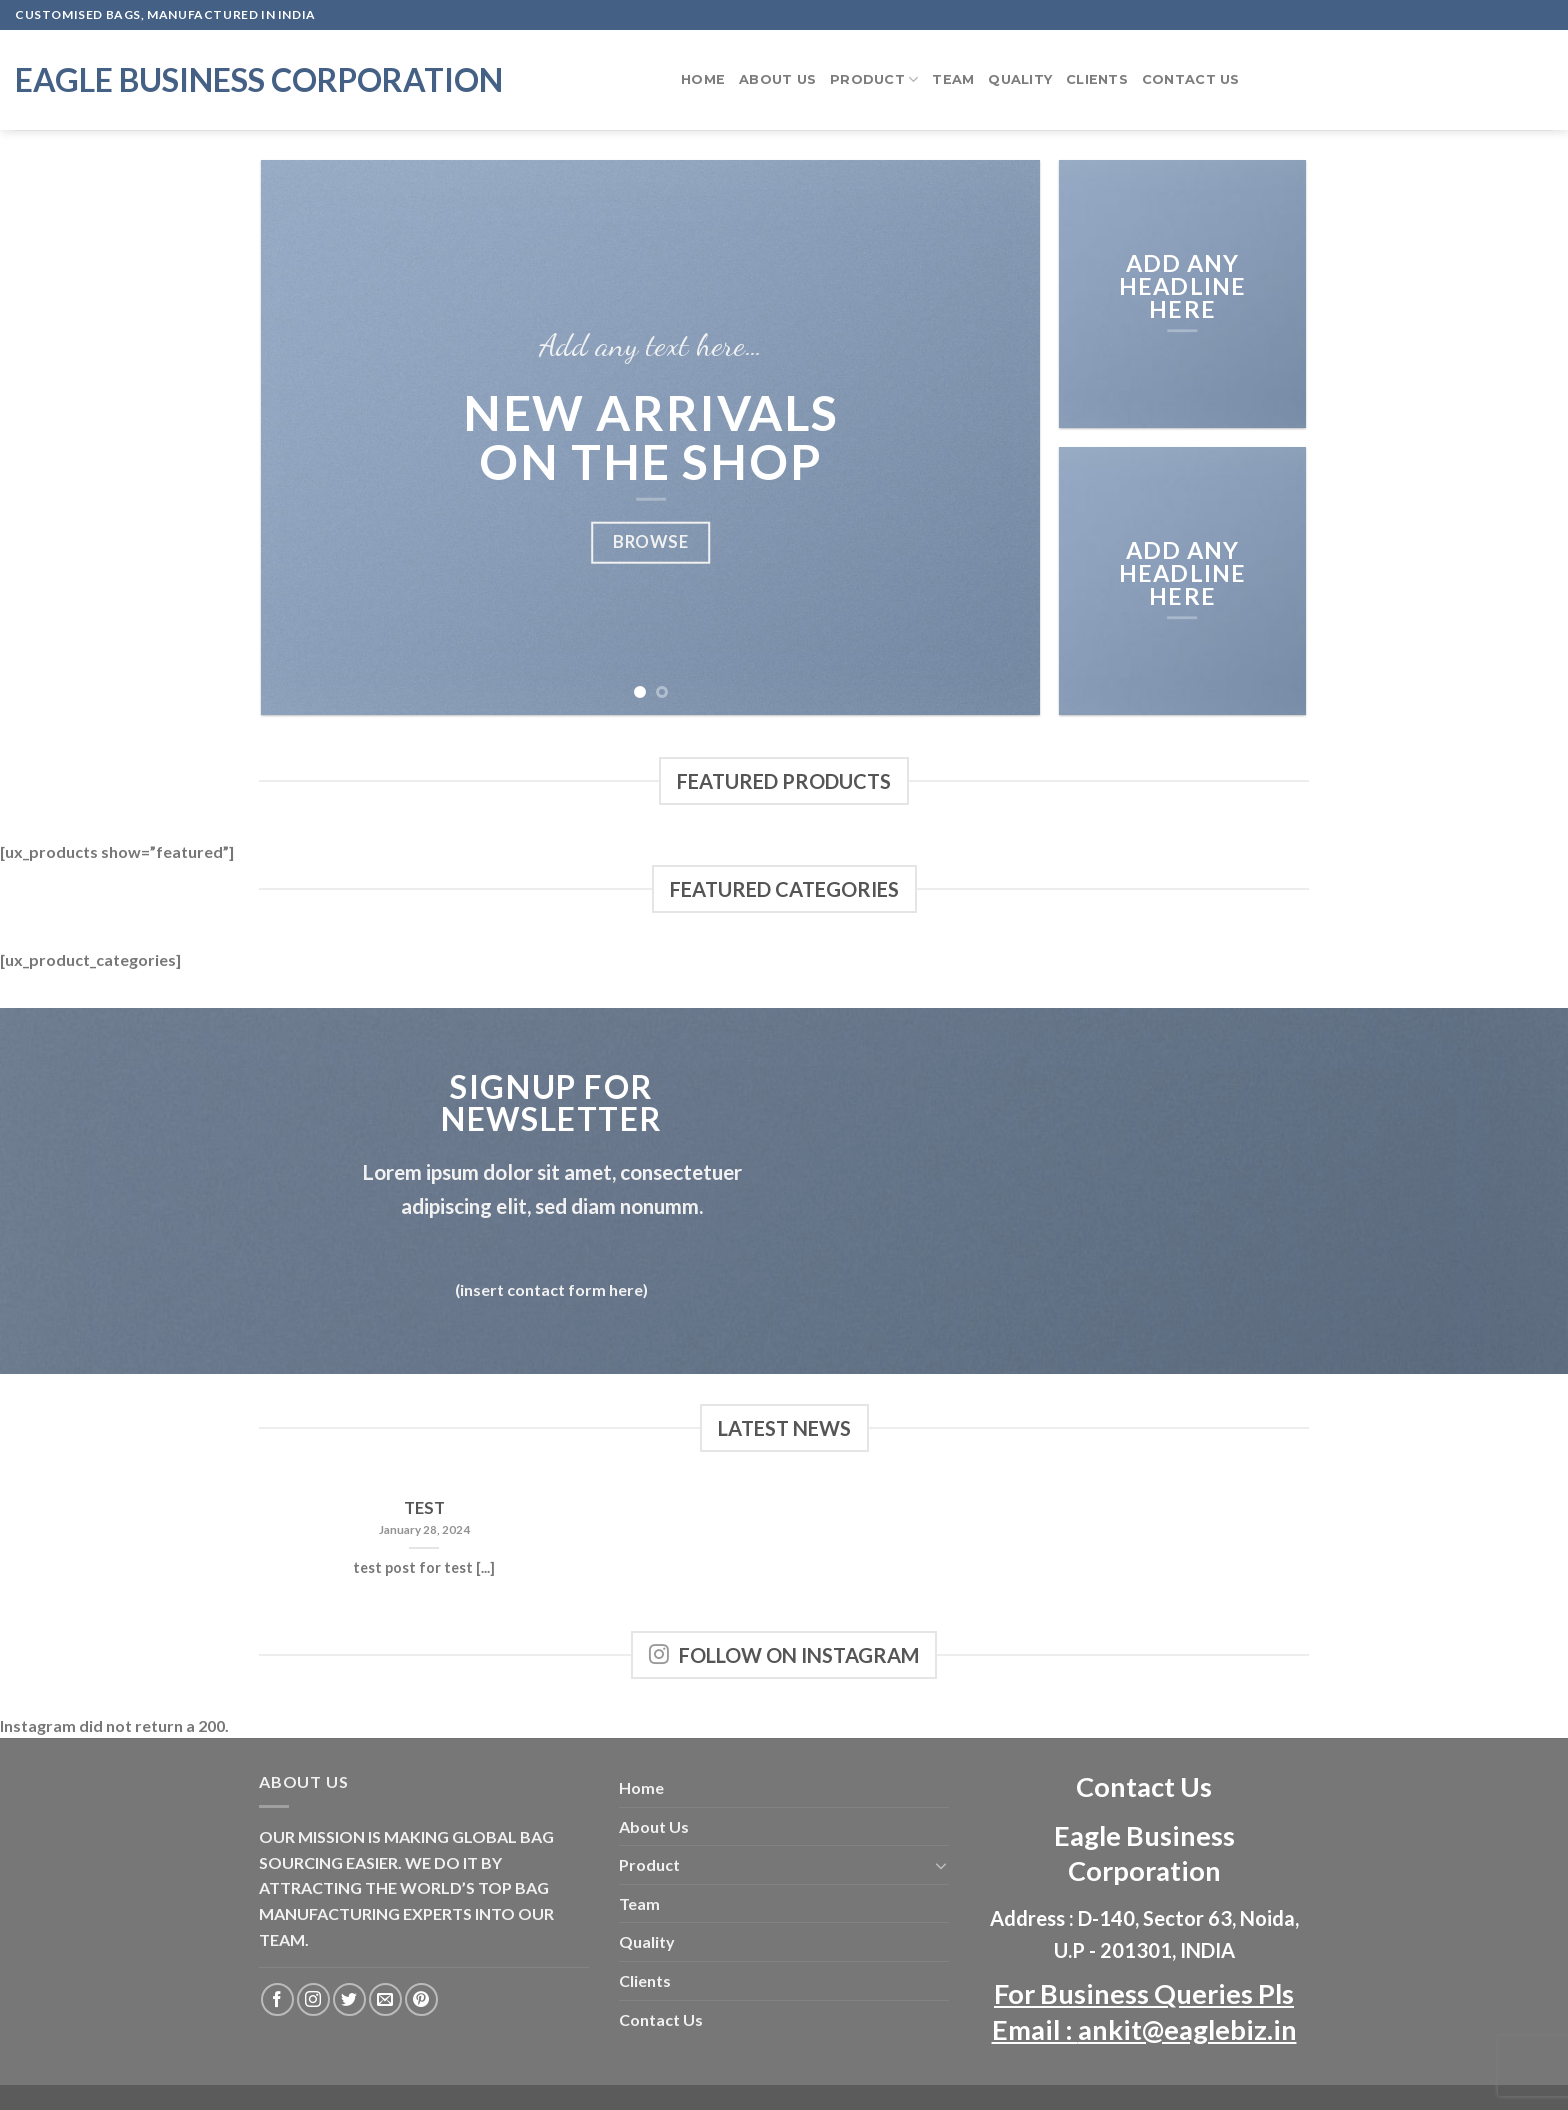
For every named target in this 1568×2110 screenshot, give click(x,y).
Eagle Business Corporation (259, 80)
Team (953, 79)
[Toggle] (941, 1865)
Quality (1020, 79)
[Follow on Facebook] (277, 1999)
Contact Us (1191, 79)
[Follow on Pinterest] (421, 1999)
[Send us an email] (385, 1999)
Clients (1097, 79)
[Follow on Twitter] (349, 1999)
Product (874, 79)
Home (703, 79)
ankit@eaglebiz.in (1187, 2029)
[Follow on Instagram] (313, 1999)
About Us (777, 79)
